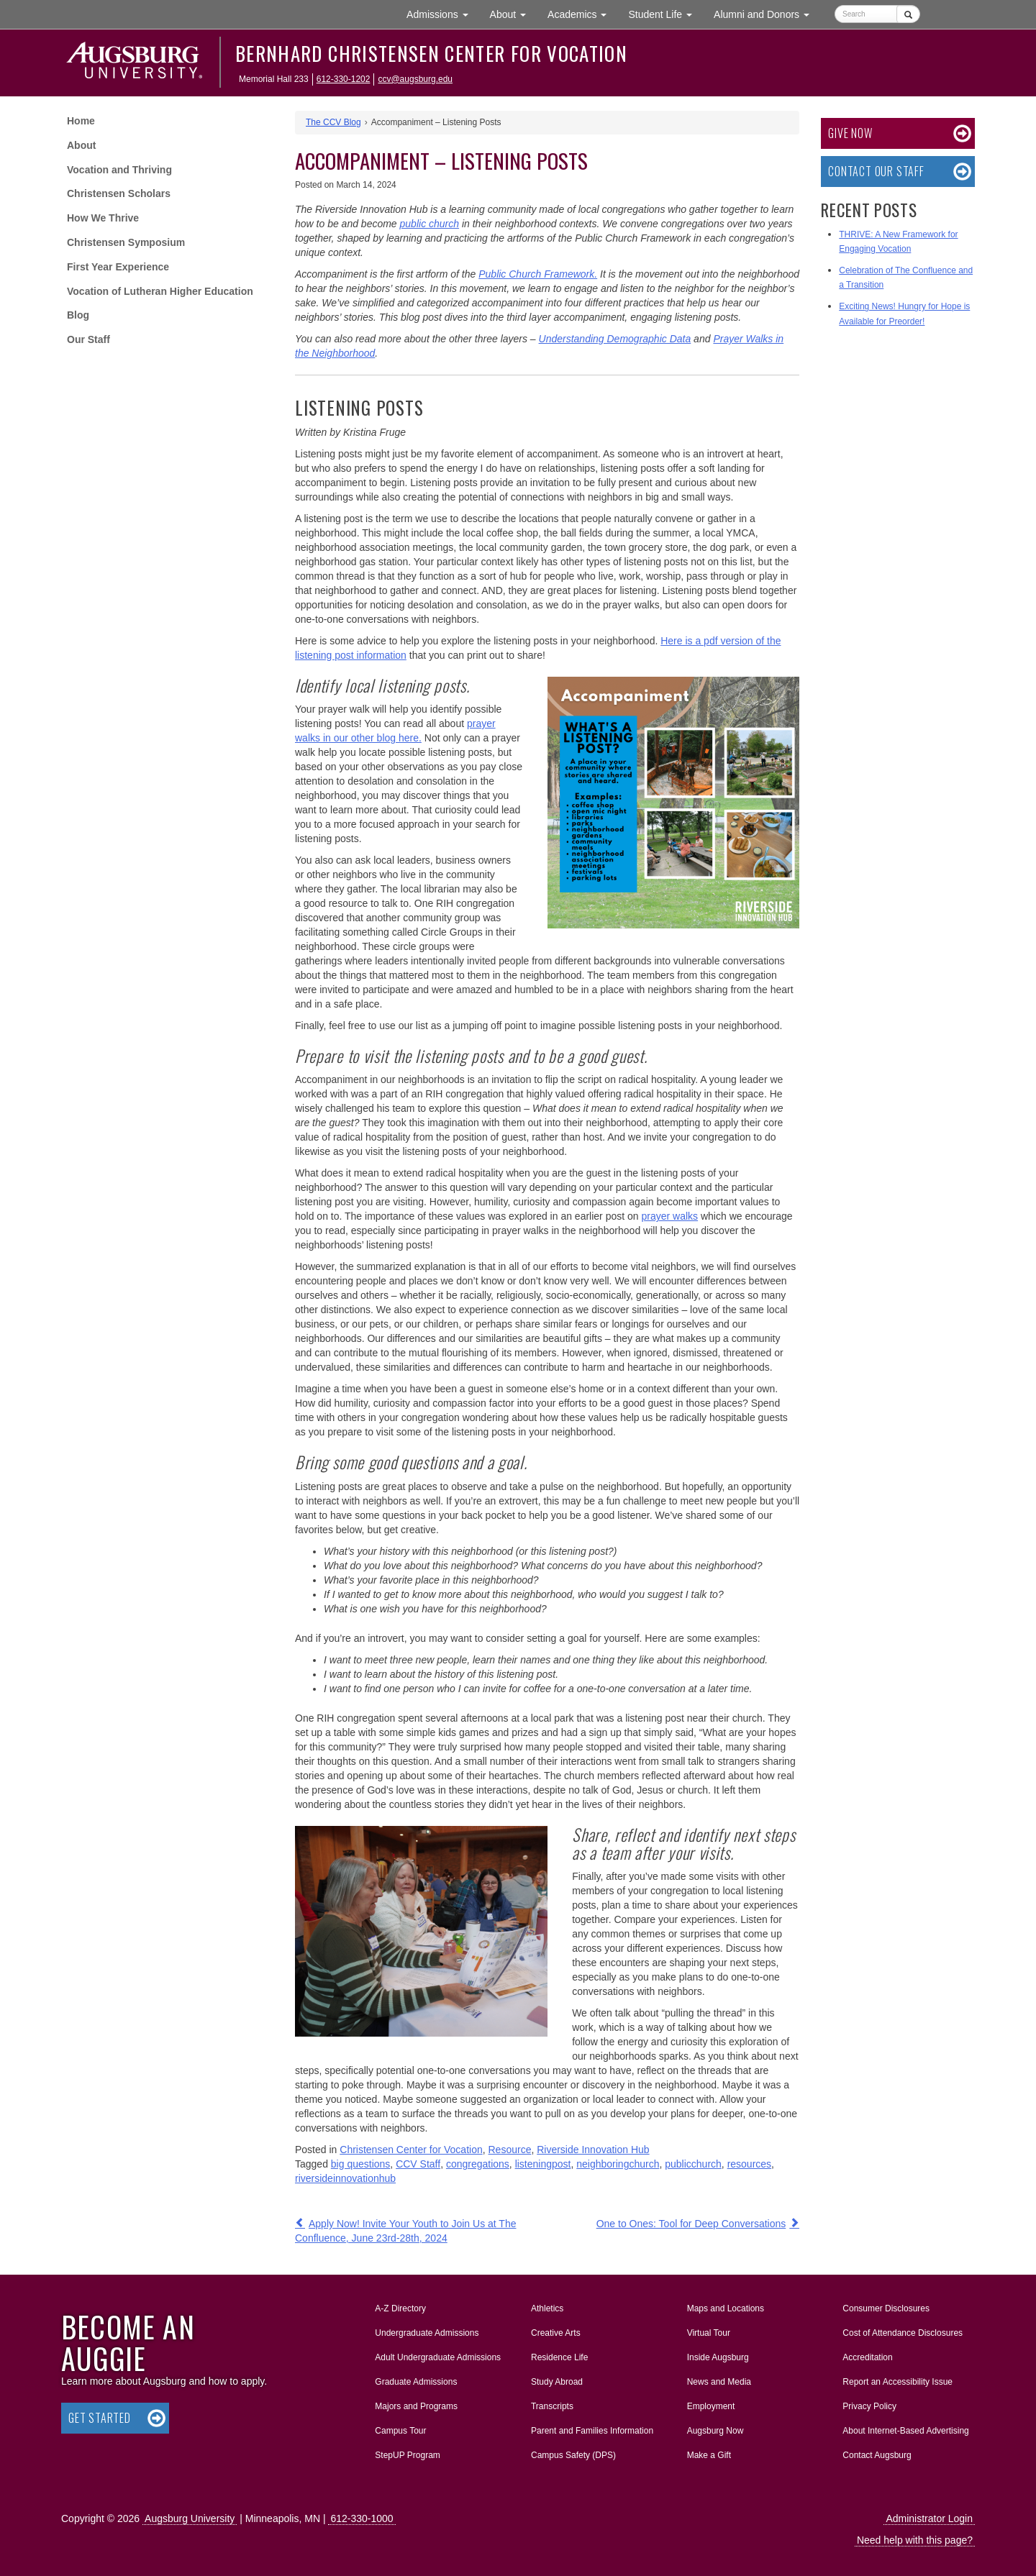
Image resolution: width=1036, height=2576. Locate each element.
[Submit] (908, 14)
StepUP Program (407, 2455)
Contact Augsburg (876, 2455)
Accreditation (867, 2357)
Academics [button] (582, 13)
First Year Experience (118, 267)
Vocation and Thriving (119, 169)
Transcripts (552, 2406)
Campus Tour (400, 2431)
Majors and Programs (416, 2403)
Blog (78, 315)
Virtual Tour (708, 2333)
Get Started (99, 2417)
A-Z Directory (400, 2308)
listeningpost (543, 2164)
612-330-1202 (344, 79)
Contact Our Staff (876, 171)
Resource (510, 2149)
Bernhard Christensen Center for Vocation (431, 53)
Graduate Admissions (416, 2382)
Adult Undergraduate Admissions (438, 2357)
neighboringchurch (617, 2164)
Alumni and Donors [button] (767, 13)
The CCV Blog (333, 122)
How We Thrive (103, 218)
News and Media (719, 2382)
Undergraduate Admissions (426, 2333)
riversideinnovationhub (345, 2178)
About (81, 145)
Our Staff (88, 339)
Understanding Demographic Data (615, 338)
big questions (361, 2164)
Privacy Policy (869, 2406)
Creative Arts (556, 2333)
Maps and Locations (725, 2308)
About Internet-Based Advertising (905, 2431)
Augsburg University (190, 2518)
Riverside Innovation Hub (593, 2149)
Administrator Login (929, 2518)
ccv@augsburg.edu (415, 79)
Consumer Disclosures (886, 2308)
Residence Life (559, 2357)
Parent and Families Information (592, 2431)
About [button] (513, 17)
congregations (477, 2164)
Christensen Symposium (126, 242)
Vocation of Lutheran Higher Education (160, 291)
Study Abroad (557, 2382)
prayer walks (669, 1216)
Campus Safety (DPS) (573, 2455)
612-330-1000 (361, 2518)
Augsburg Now (715, 2431)
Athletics (547, 2308)
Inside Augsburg (718, 2357)
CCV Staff (418, 2164)
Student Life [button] (665, 13)
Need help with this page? (915, 2540)
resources (749, 2164)
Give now (850, 133)
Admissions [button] (442, 13)
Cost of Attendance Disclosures (902, 2333)
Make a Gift (709, 2455)
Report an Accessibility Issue (897, 2382)
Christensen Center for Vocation (411, 2149)
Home (81, 121)
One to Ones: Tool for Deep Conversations (691, 2223)
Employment (711, 2406)
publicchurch (693, 2164)
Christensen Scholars (119, 193)
